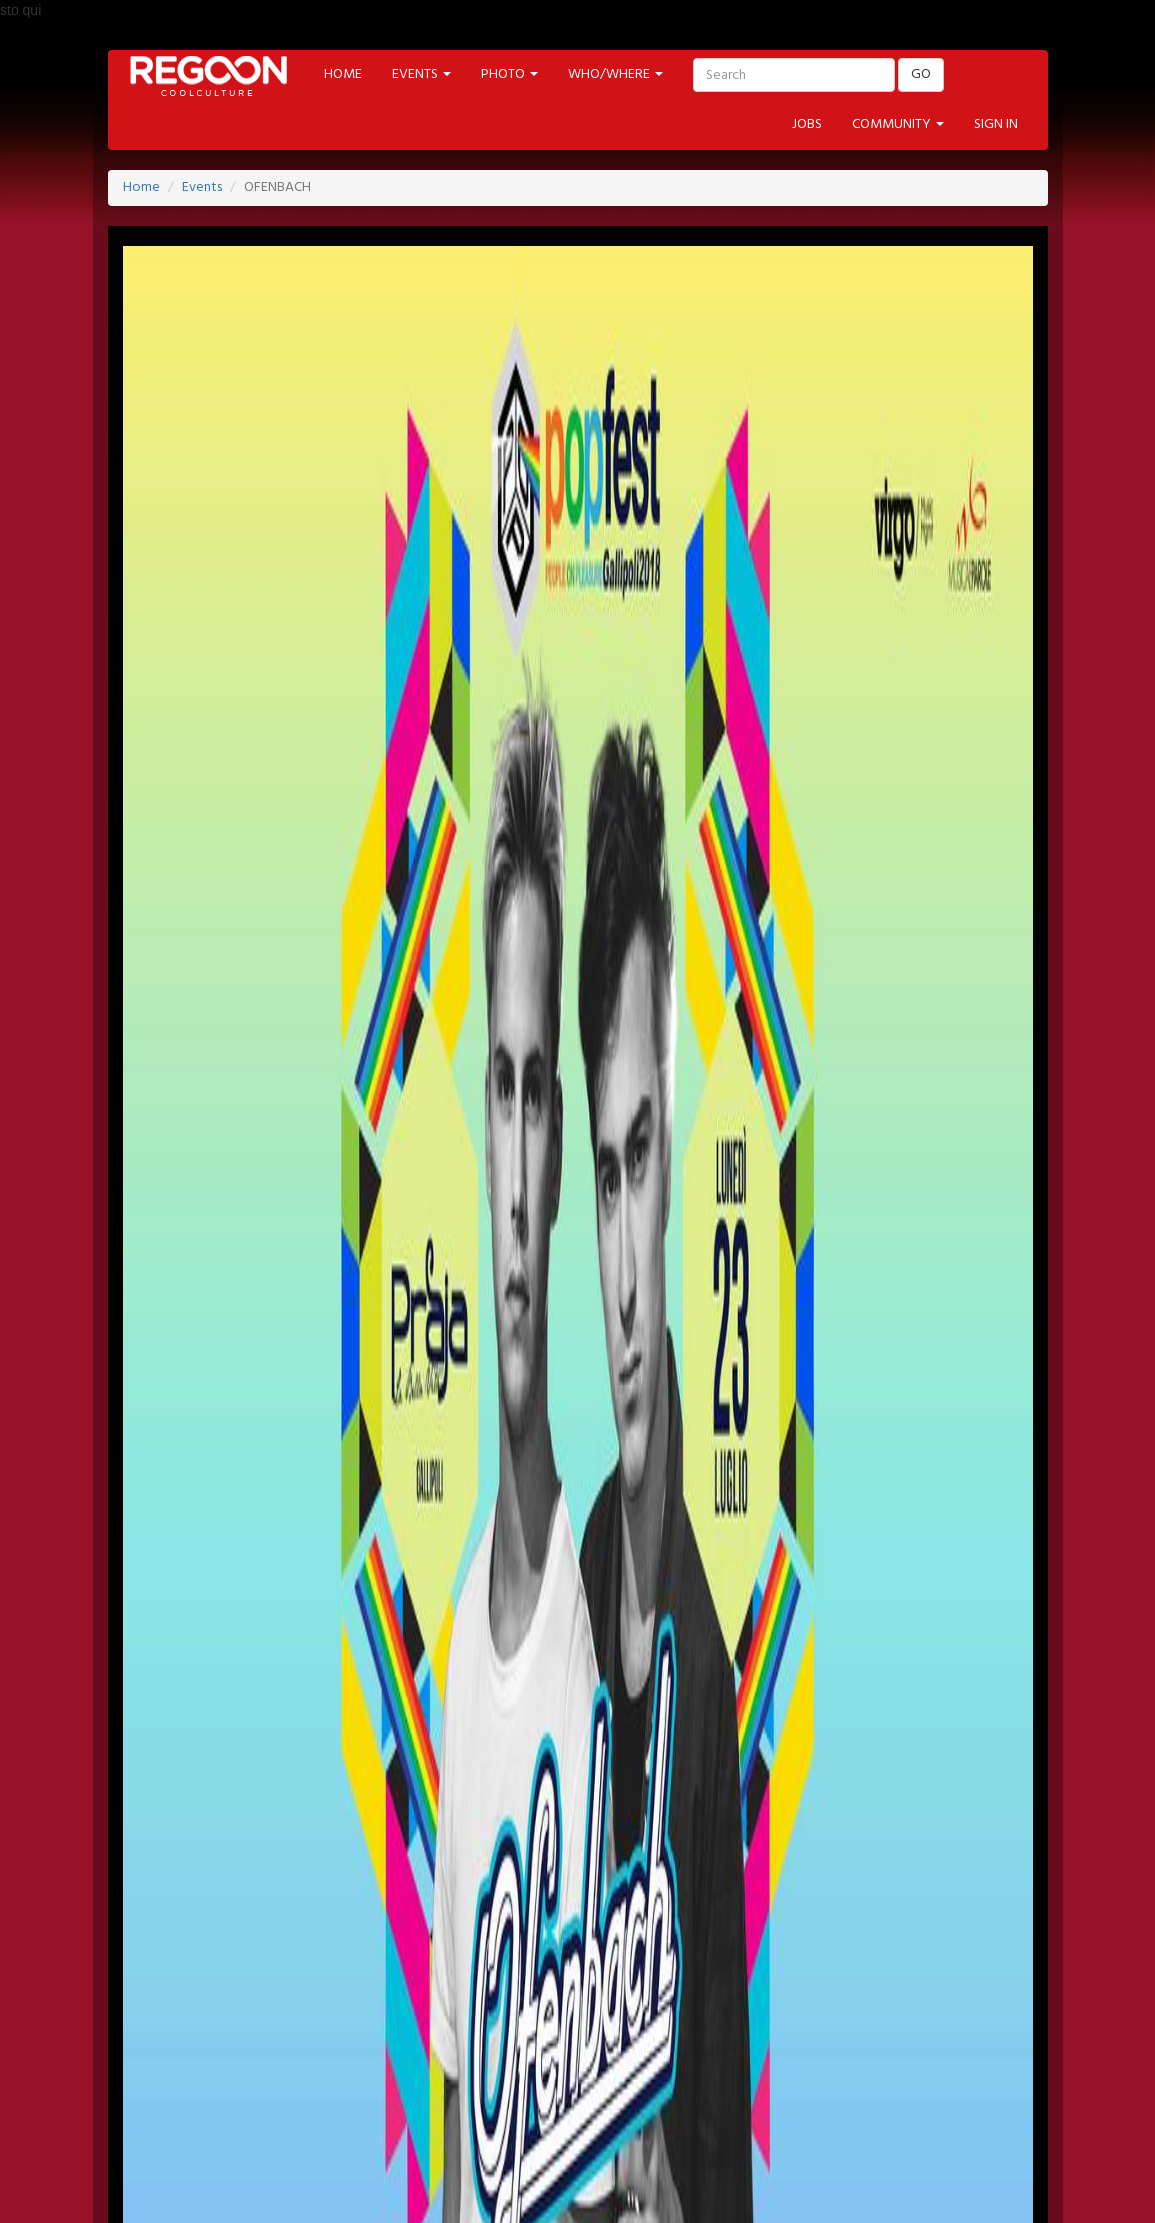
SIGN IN (996, 124)
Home (141, 187)
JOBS (807, 124)
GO (921, 74)
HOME (343, 74)
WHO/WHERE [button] (615, 74)
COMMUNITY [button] (898, 124)
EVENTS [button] (421, 74)
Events (202, 187)
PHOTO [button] (509, 74)
